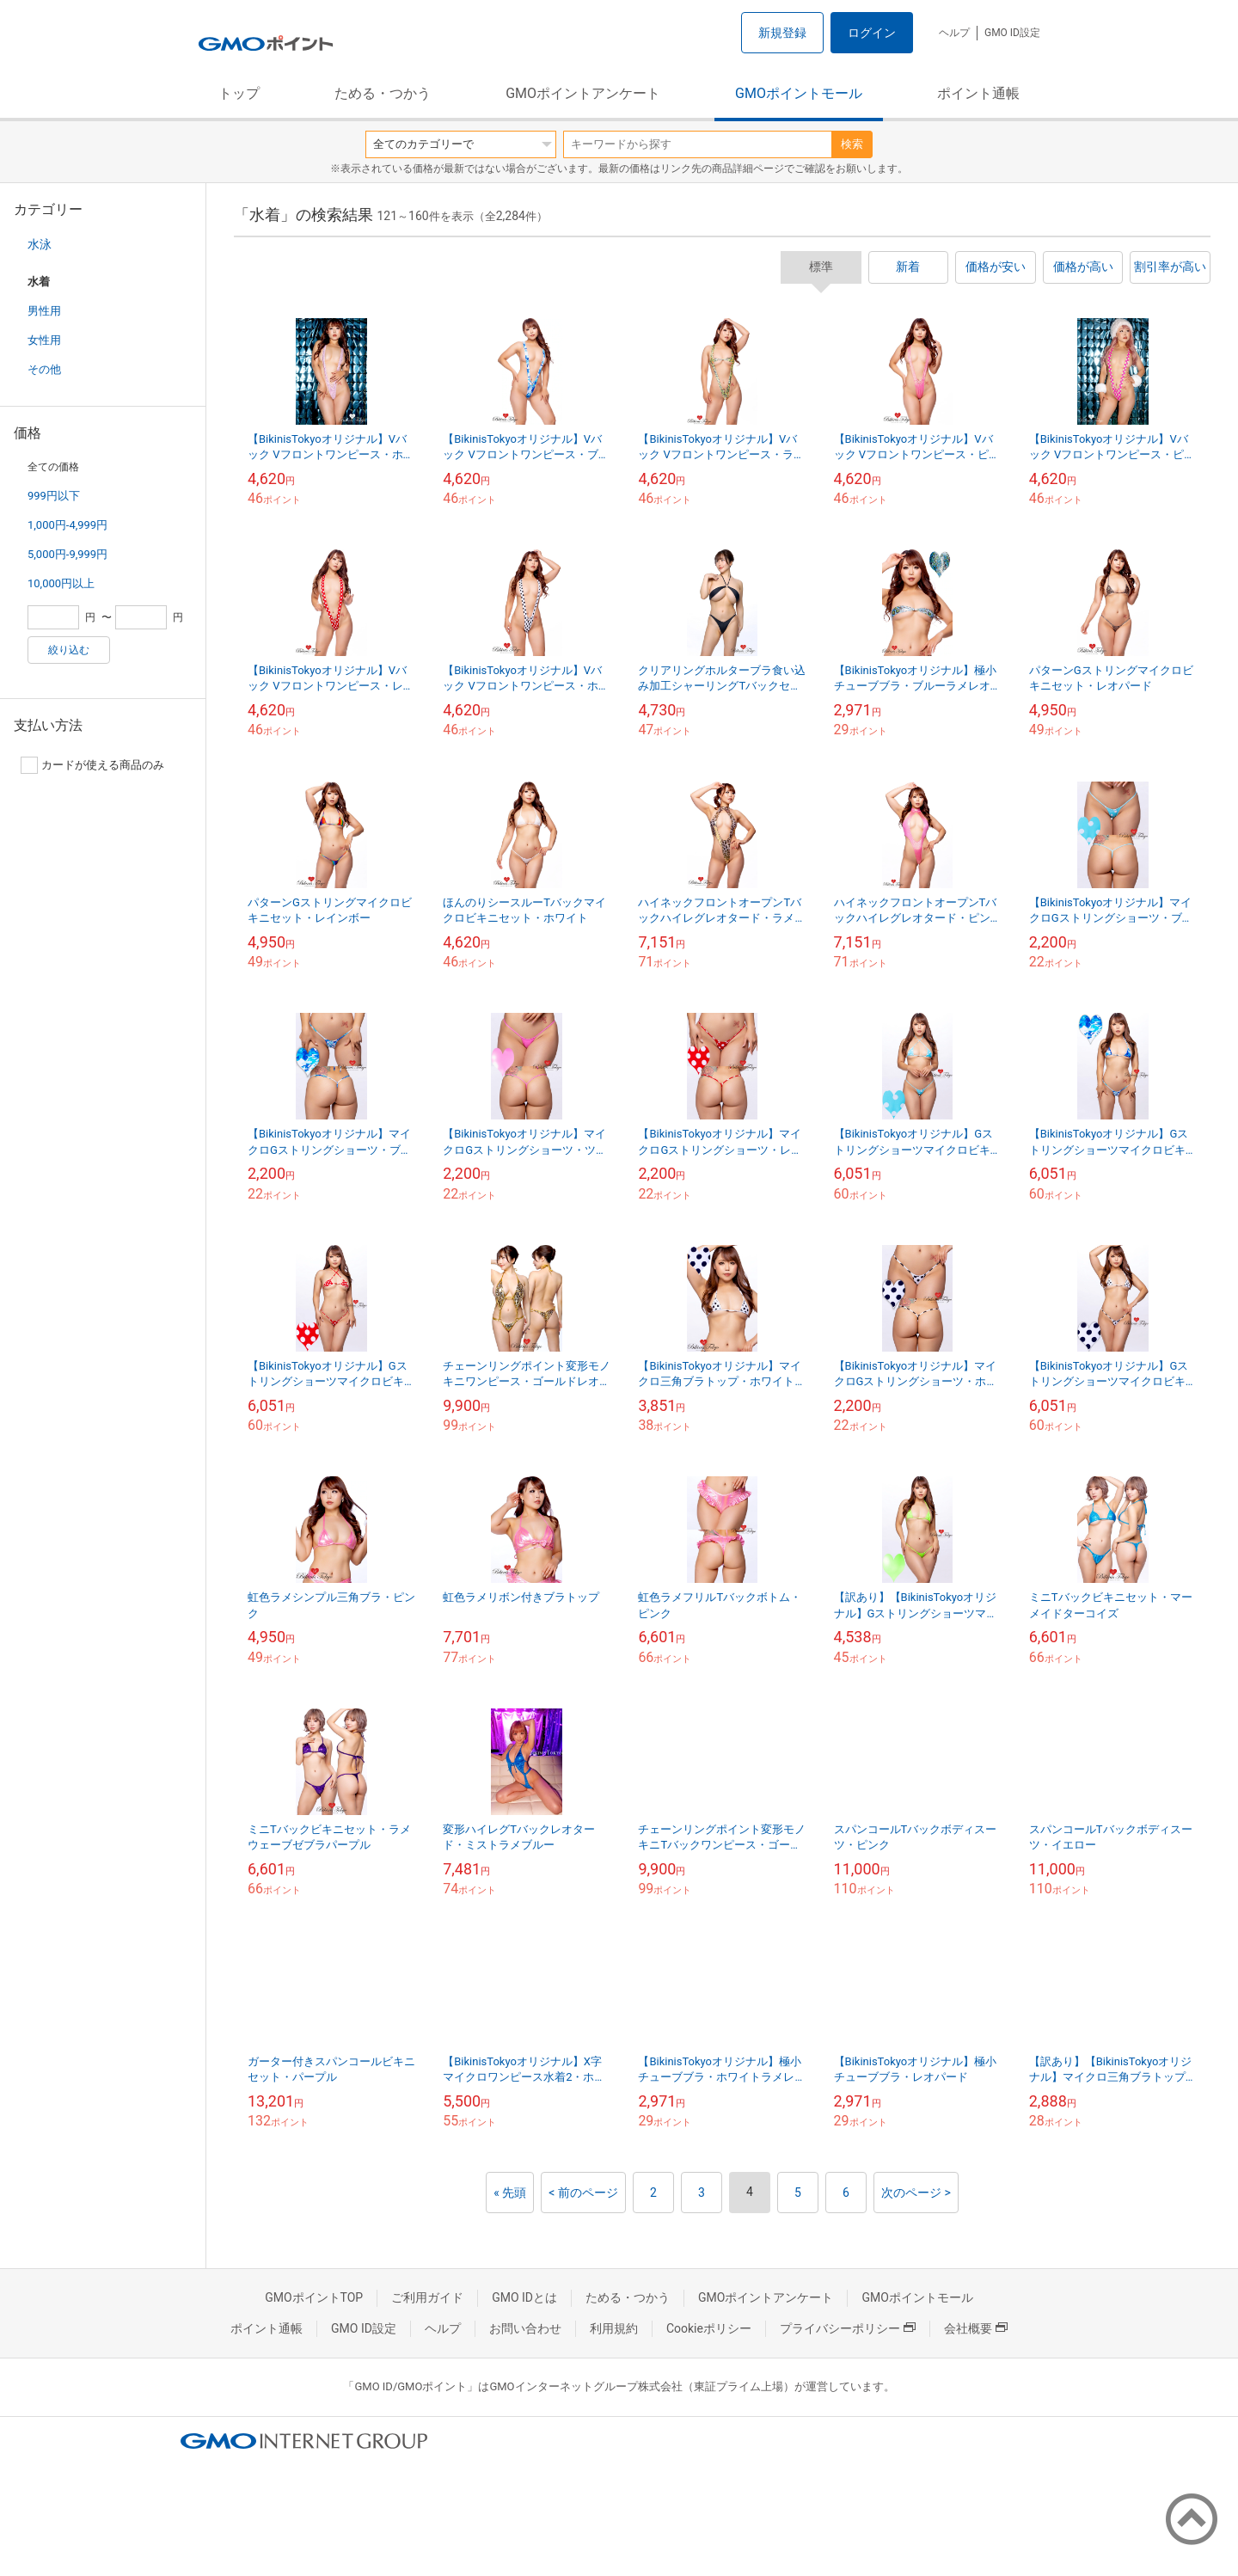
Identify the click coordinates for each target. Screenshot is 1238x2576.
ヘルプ (954, 33)
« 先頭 (509, 2192)
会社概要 (976, 2328)
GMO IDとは (524, 2297)
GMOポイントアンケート (583, 93)
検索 (852, 144)
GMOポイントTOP (314, 2297)
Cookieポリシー (708, 2328)
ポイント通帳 (978, 93)
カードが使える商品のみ (92, 765)
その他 (44, 369)
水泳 (40, 244)
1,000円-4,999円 (67, 524)
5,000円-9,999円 (67, 554)
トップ (239, 93)
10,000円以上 (61, 583)
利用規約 (614, 2328)
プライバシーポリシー (848, 2328)
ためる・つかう (382, 93)
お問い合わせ (525, 2328)
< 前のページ (583, 2192)
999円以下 (54, 495)
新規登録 (782, 33)
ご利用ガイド (427, 2297)
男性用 (44, 310)
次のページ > (916, 2192)
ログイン (872, 33)
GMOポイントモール (798, 93)
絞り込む (68, 650)
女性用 (44, 340)
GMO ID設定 (1012, 33)
